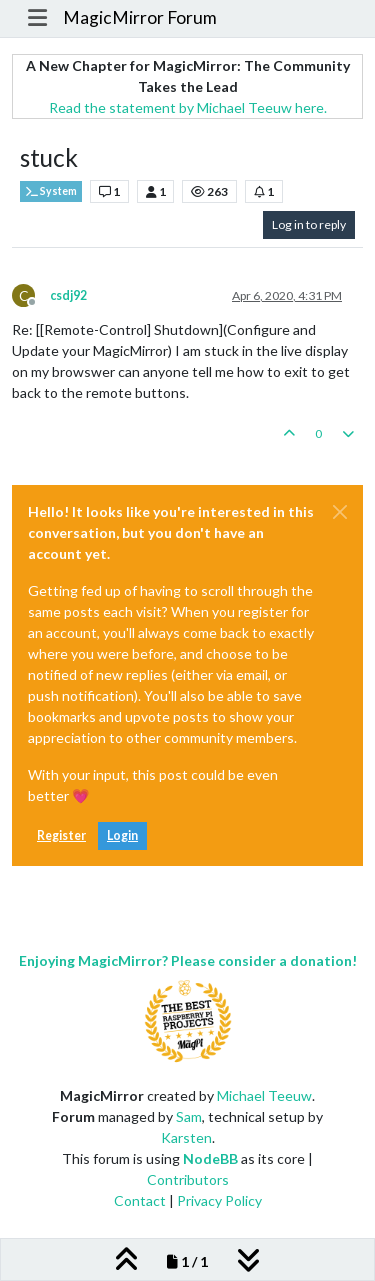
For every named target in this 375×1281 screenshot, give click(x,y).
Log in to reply (309, 224)
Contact (140, 1200)
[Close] (340, 512)
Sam (189, 1116)
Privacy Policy (219, 1200)
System (51, 191)
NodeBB (210, 1158)
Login (122, 835)
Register (61, 835)
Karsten (186, 1137)
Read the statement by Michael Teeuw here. (188, 107)
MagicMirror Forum (140, 17)
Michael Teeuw (264, 1095)
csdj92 (68, 295)
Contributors (188, 1179)
